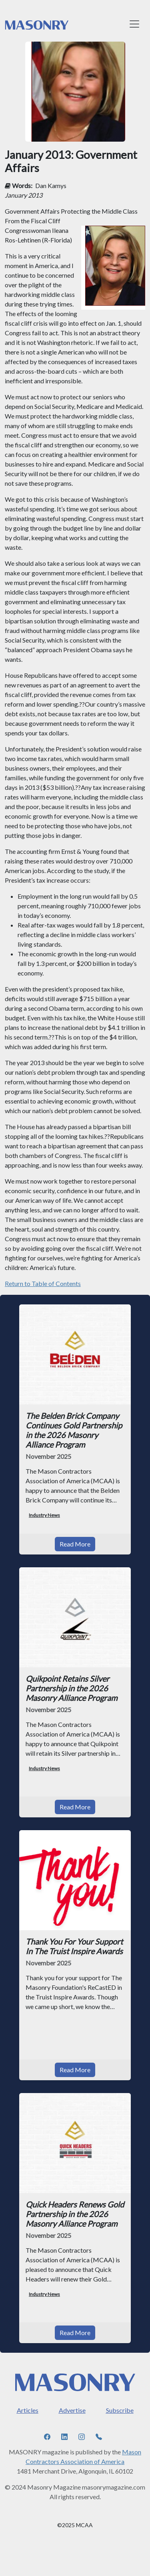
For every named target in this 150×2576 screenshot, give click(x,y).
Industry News (44, 1515)
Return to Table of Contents (43, 1283)
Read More (75, 1544)
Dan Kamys (50, 185)
